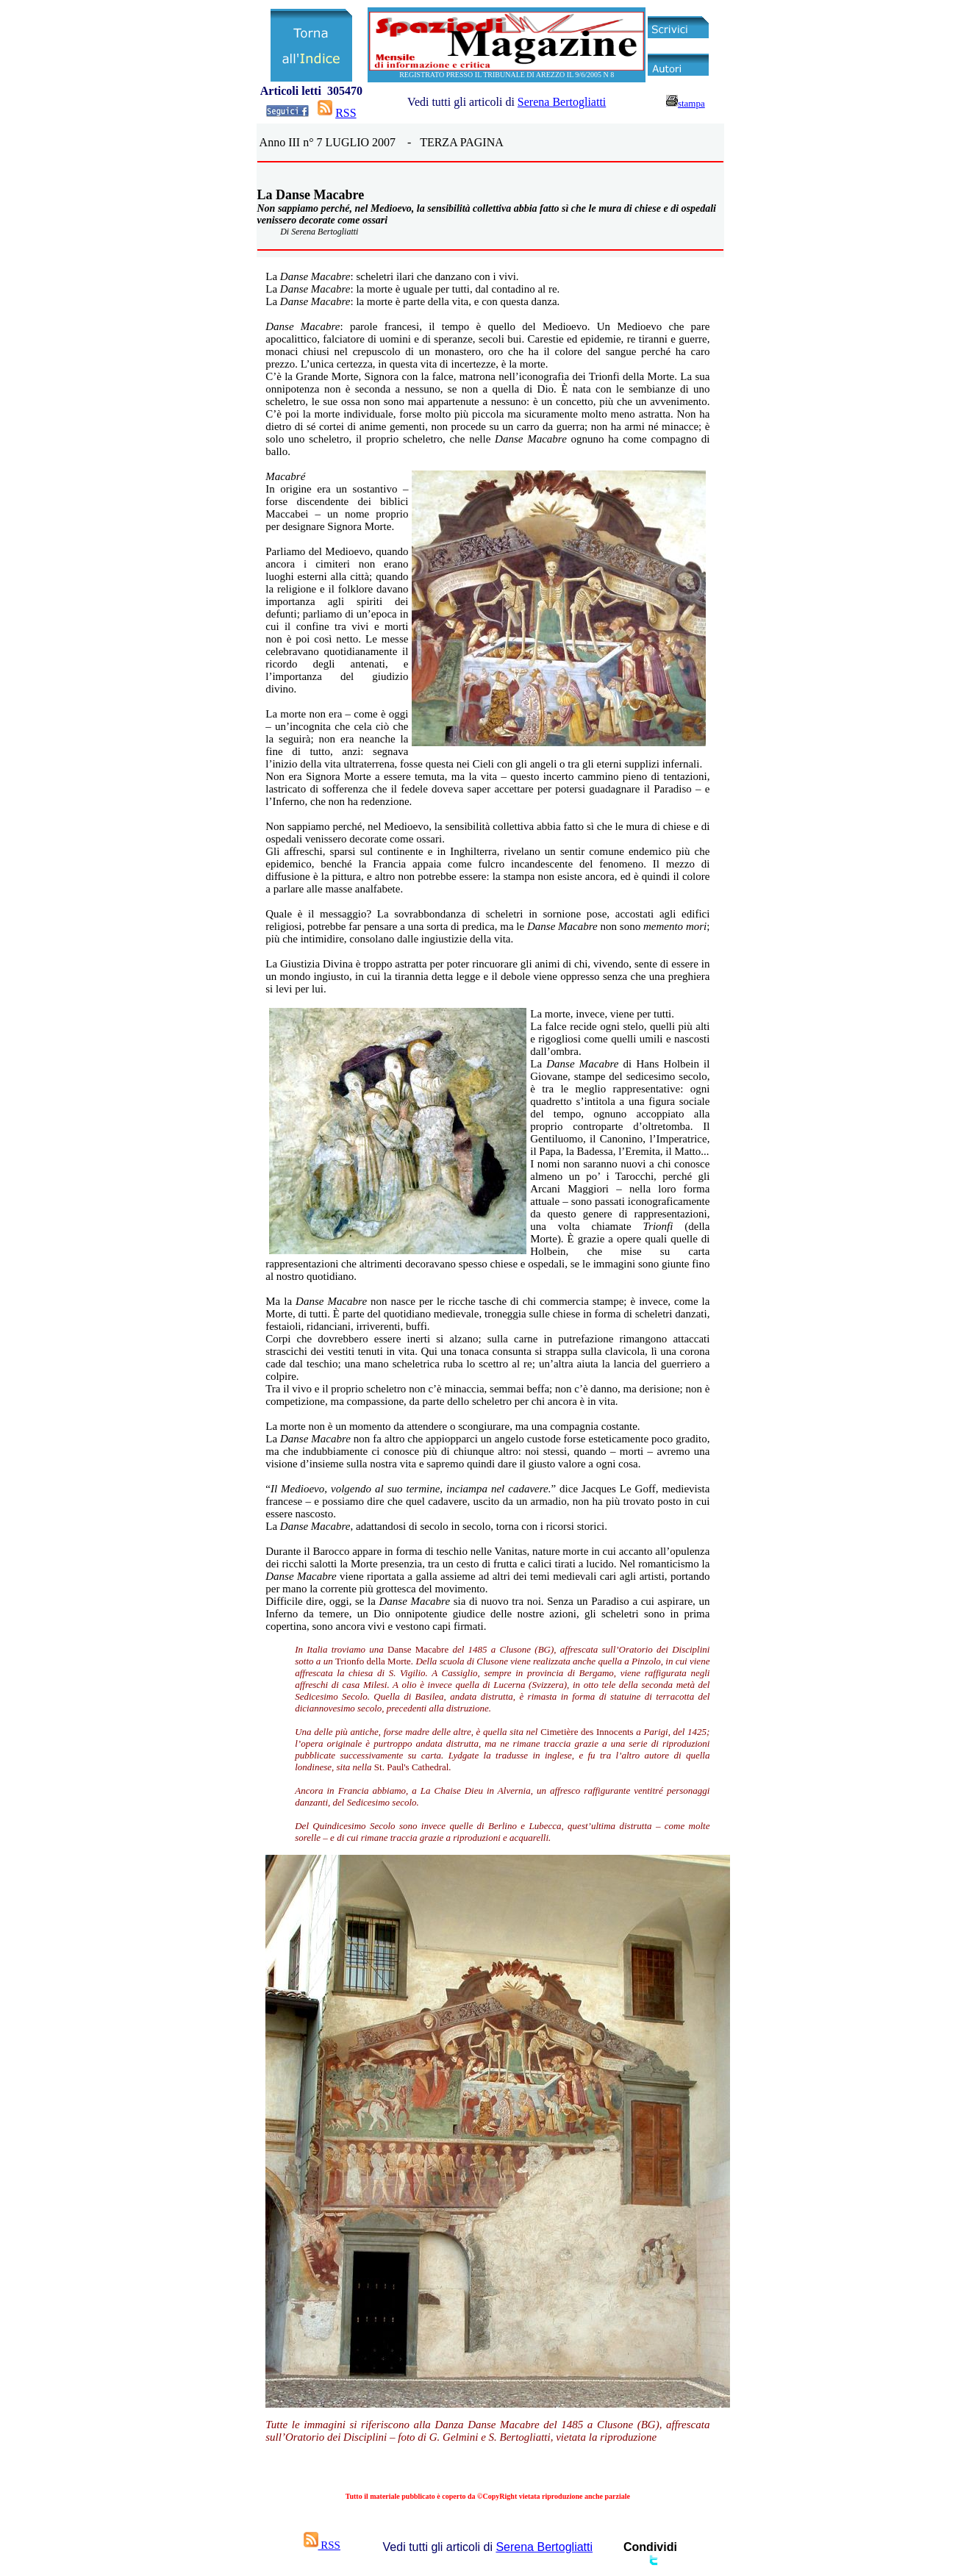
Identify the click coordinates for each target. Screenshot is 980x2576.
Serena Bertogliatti (562, 102)
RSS (345, 113)
